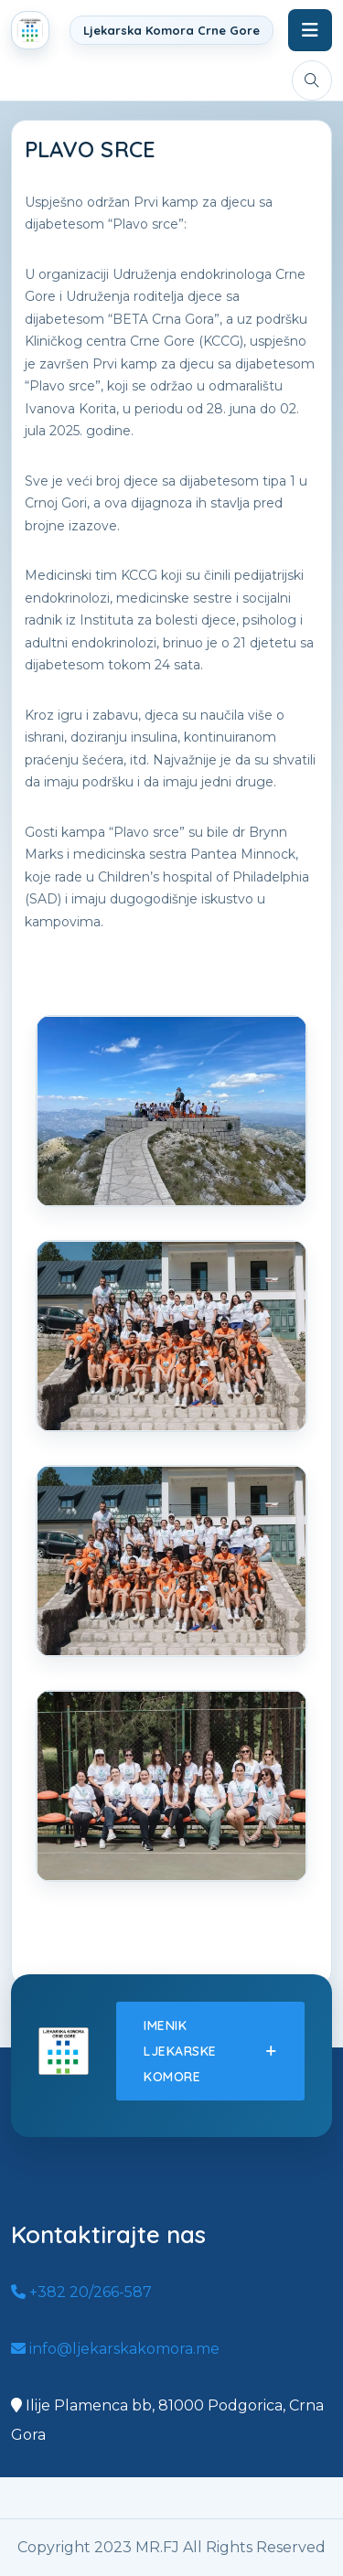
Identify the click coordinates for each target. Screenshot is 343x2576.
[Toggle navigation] (310, 30)
